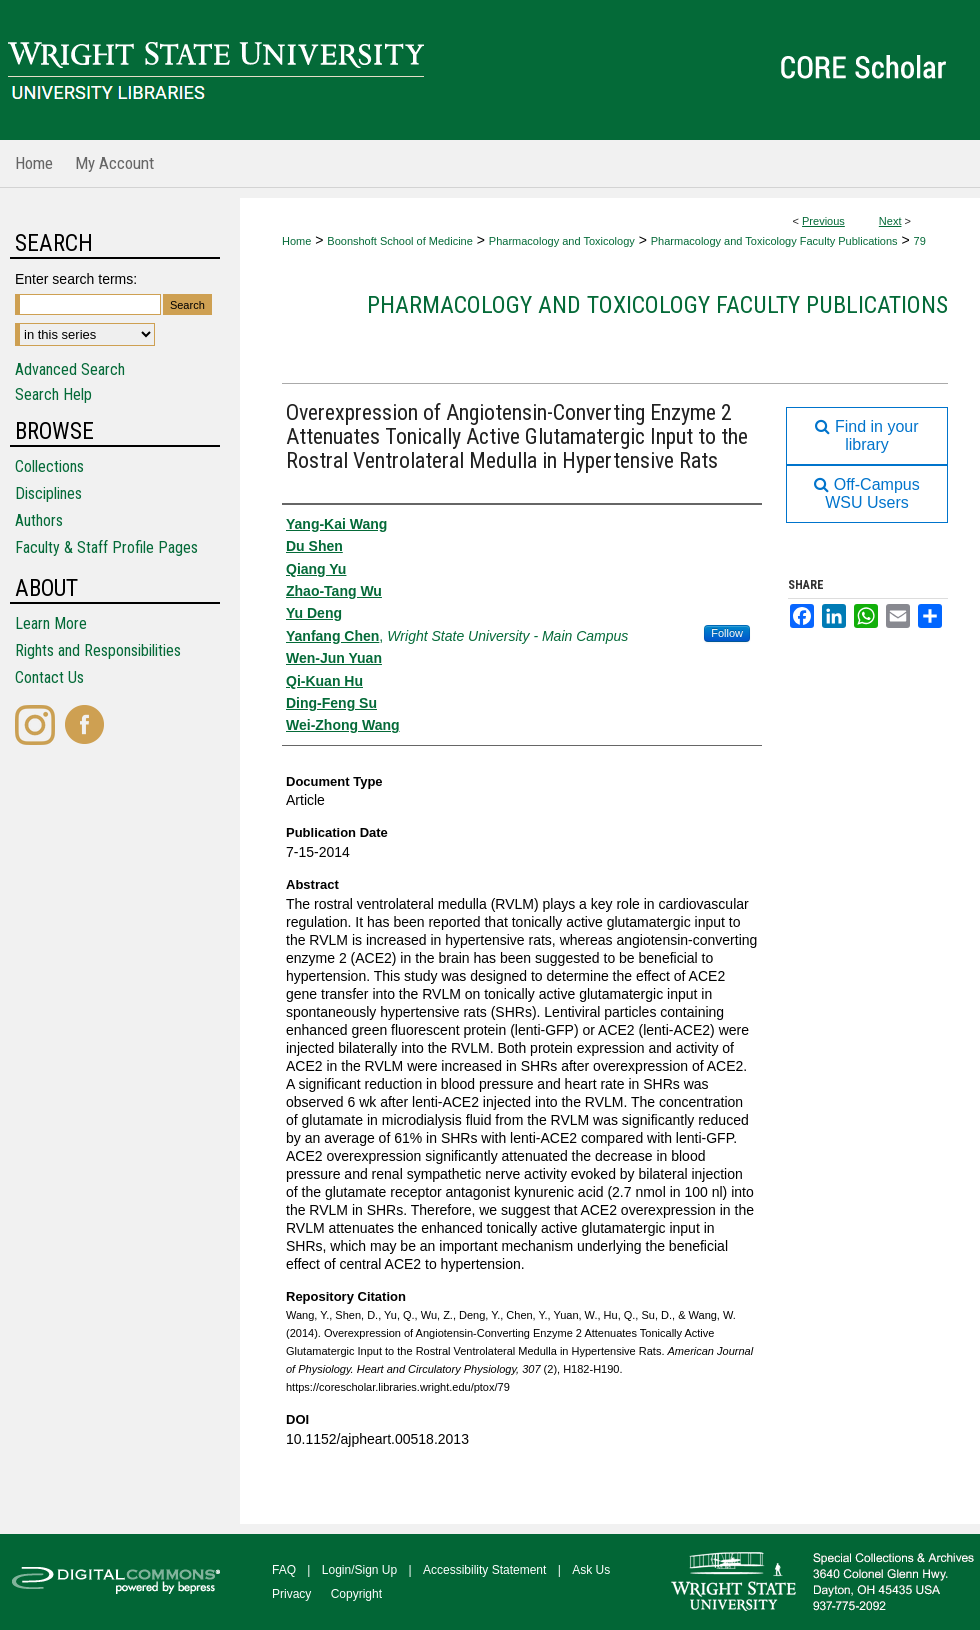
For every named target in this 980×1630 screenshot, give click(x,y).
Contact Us (49, 677)
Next (890, 221)
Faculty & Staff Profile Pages (106, 547)
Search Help (53, 394)
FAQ (284, 1570)
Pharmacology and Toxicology (562, 241)
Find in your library (866, 435)
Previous (823, 221)
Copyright (356, 1594)
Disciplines (48, 493)
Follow (727, 633)
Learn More (51, 623)
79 (920, 241)
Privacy (291, 1594)
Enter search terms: (76, 279)
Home (296, 241)
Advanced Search (70, 369)
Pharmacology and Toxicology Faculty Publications (774, 241)
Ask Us (591, 1570)
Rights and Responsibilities (98, 650)
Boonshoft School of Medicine (400, 241)
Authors (39, 520)
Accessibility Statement (484, 1570)
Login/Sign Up (359, 1570)
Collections (49, 466)
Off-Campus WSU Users (866, 493)
